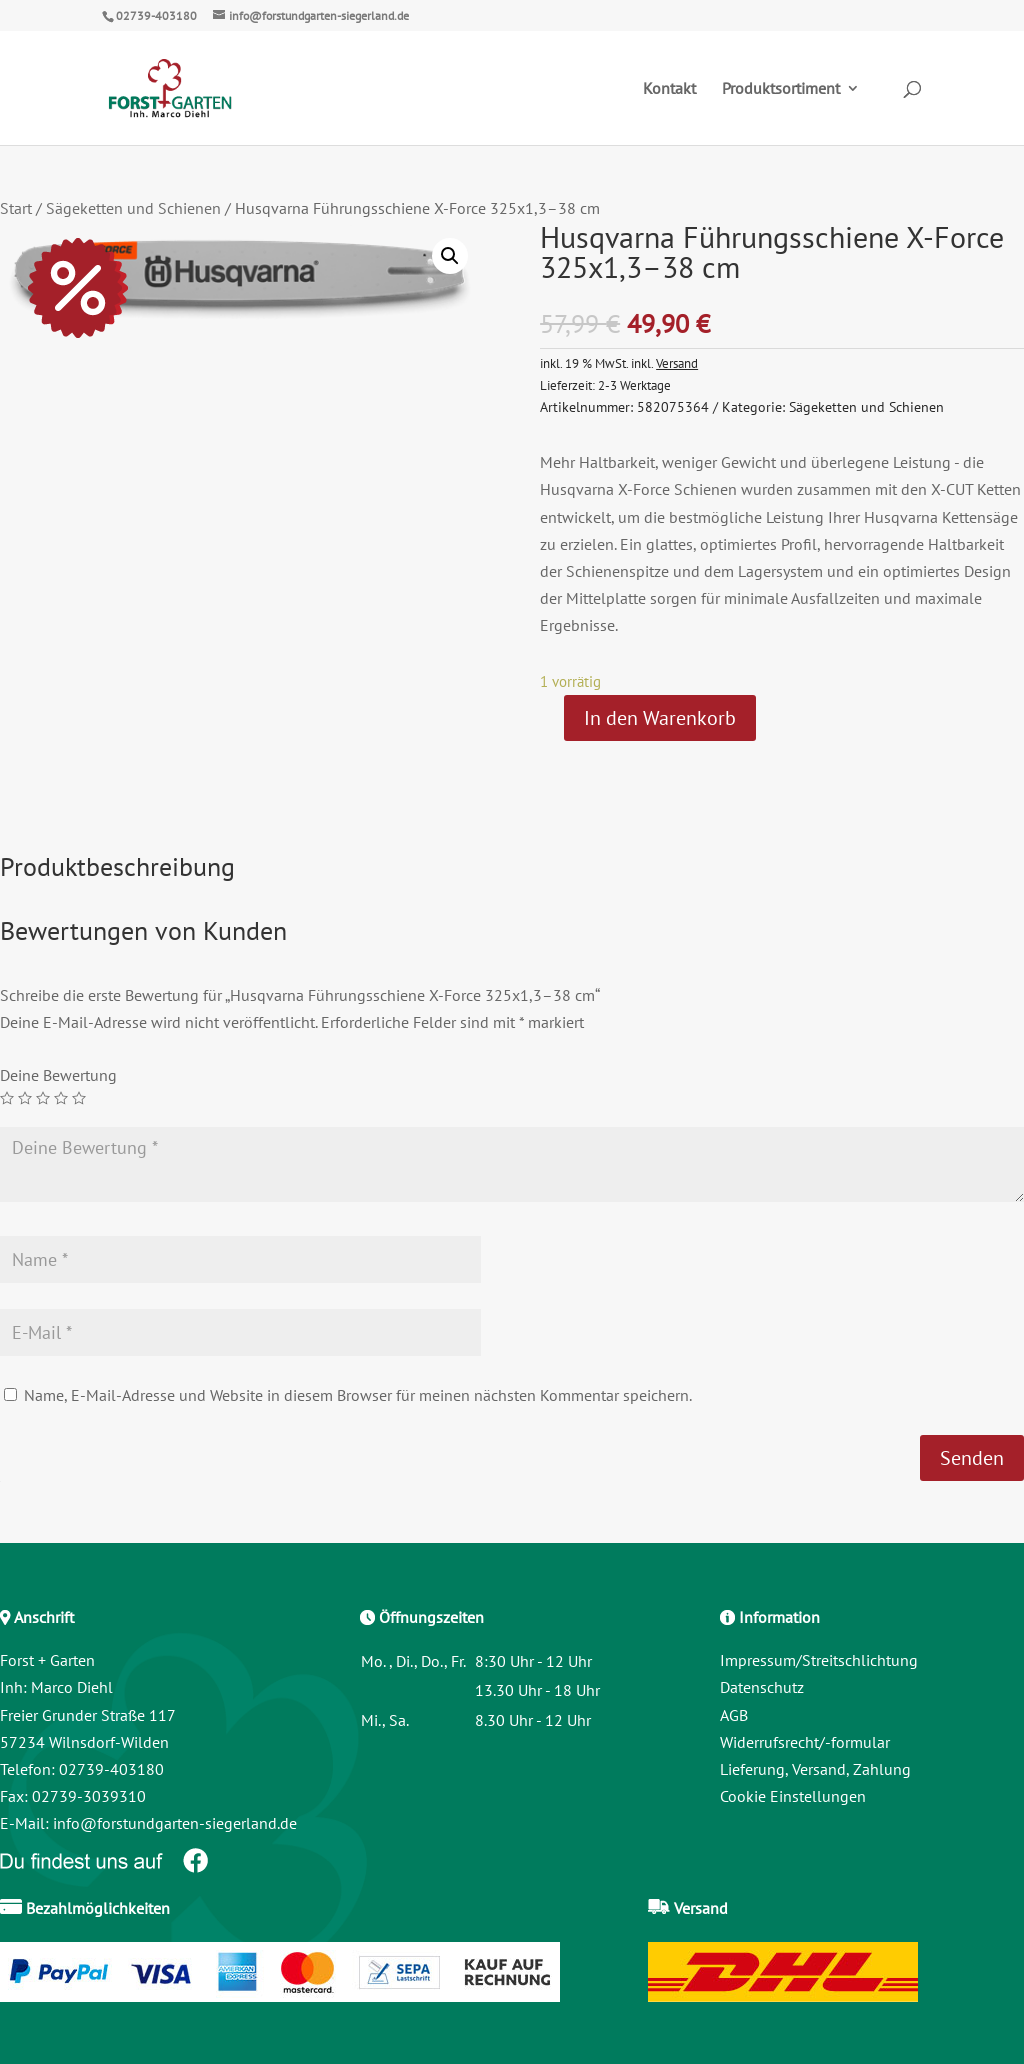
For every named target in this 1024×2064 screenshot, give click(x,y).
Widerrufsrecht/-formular (805, 1742)
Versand (677, 363)
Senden (972, 1458)
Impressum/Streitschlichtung (819, 1660)
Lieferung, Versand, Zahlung (815, 1769)
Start (16, 208)
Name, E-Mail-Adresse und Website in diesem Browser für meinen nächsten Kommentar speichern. (358, 1395)
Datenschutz (762, 1687)
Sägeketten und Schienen (133, 208)
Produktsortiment (781, 89)
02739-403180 (156, 15)
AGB (734, 1715)
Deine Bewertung (58, 1075)
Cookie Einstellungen (793, 1796)
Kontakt (669, 89)
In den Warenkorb (660, 718)
